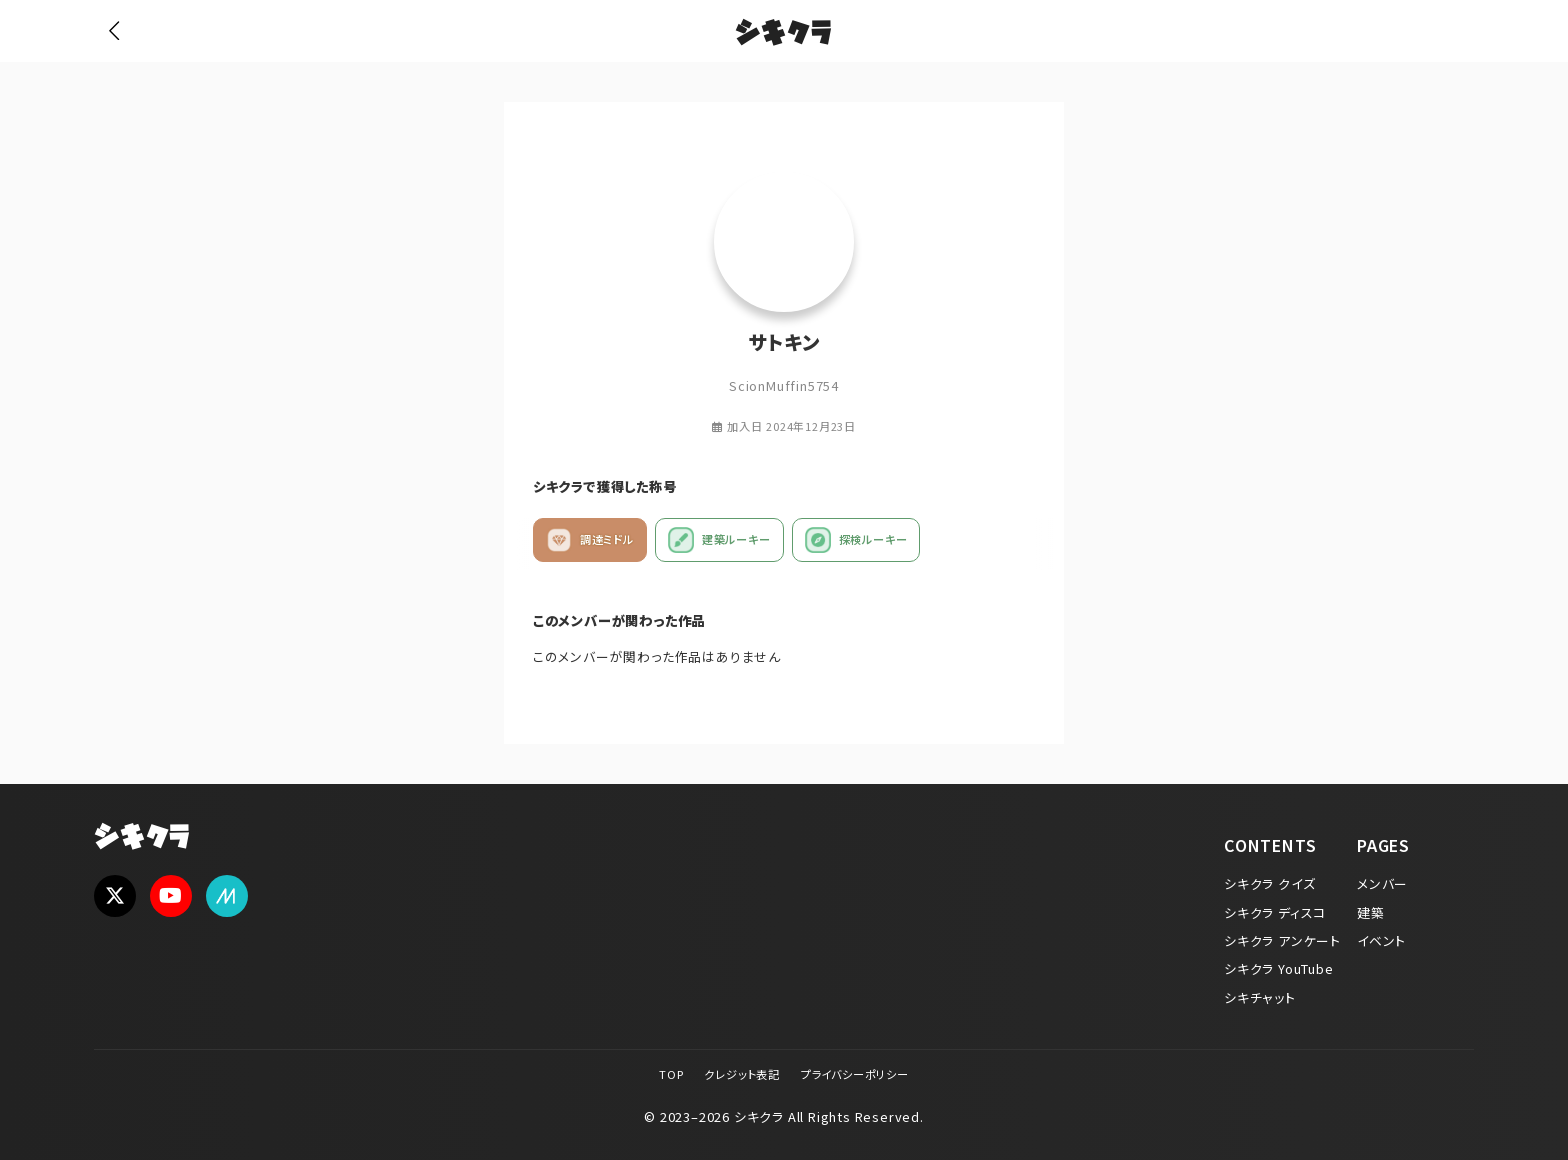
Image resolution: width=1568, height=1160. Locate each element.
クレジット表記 (742, 1074)
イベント (1381, 940)
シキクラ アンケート (1282, 940)
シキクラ (783, 35)
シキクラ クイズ (1269, 883)
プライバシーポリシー (855, 1074)
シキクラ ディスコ (1275, 912)
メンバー (1382, 883)
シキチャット (1260, 997)
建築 (1371, 912)
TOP (671, 1074)
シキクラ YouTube (1279, 968)
